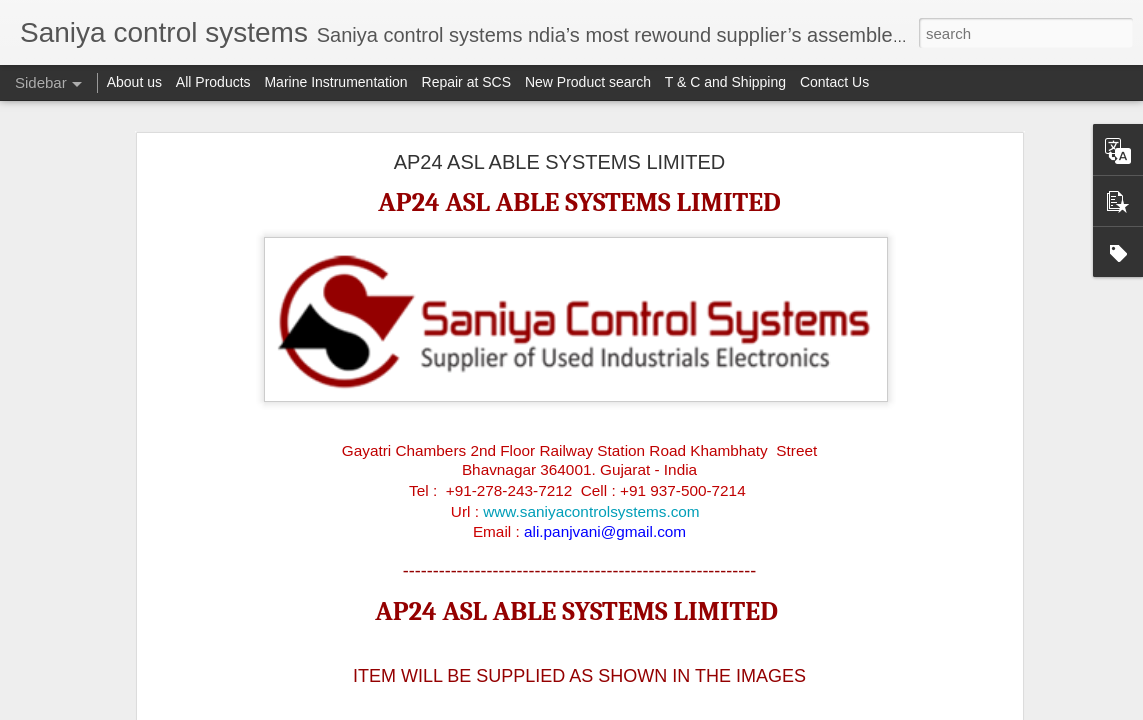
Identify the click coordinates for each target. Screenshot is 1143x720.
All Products (213, 82)
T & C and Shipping (725, 82)
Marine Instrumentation (335, 82)
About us (134, 82)
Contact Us (834, 82)
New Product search (588, 82)
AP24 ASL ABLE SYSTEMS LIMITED (560, 160)
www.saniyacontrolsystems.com (591, 508)
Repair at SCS (466, 82)
